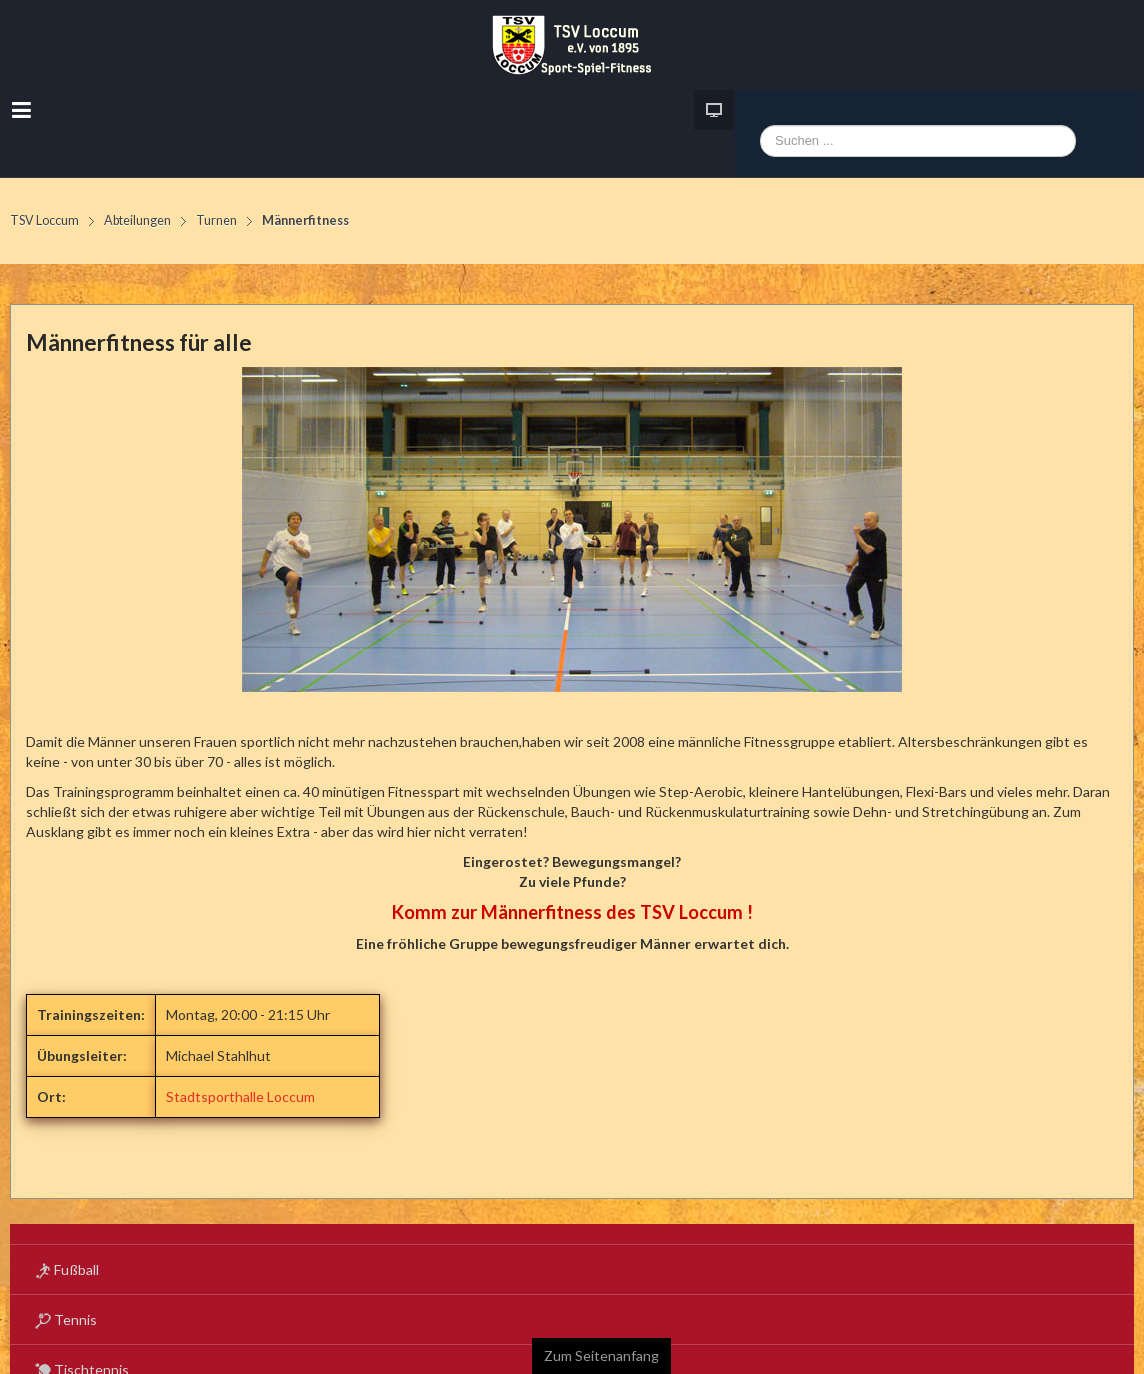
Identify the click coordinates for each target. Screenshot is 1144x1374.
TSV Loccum (44, 220)
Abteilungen (137, 220)
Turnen (216, 220)
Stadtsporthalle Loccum (240, 1096)
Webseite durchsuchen (760, 145)
